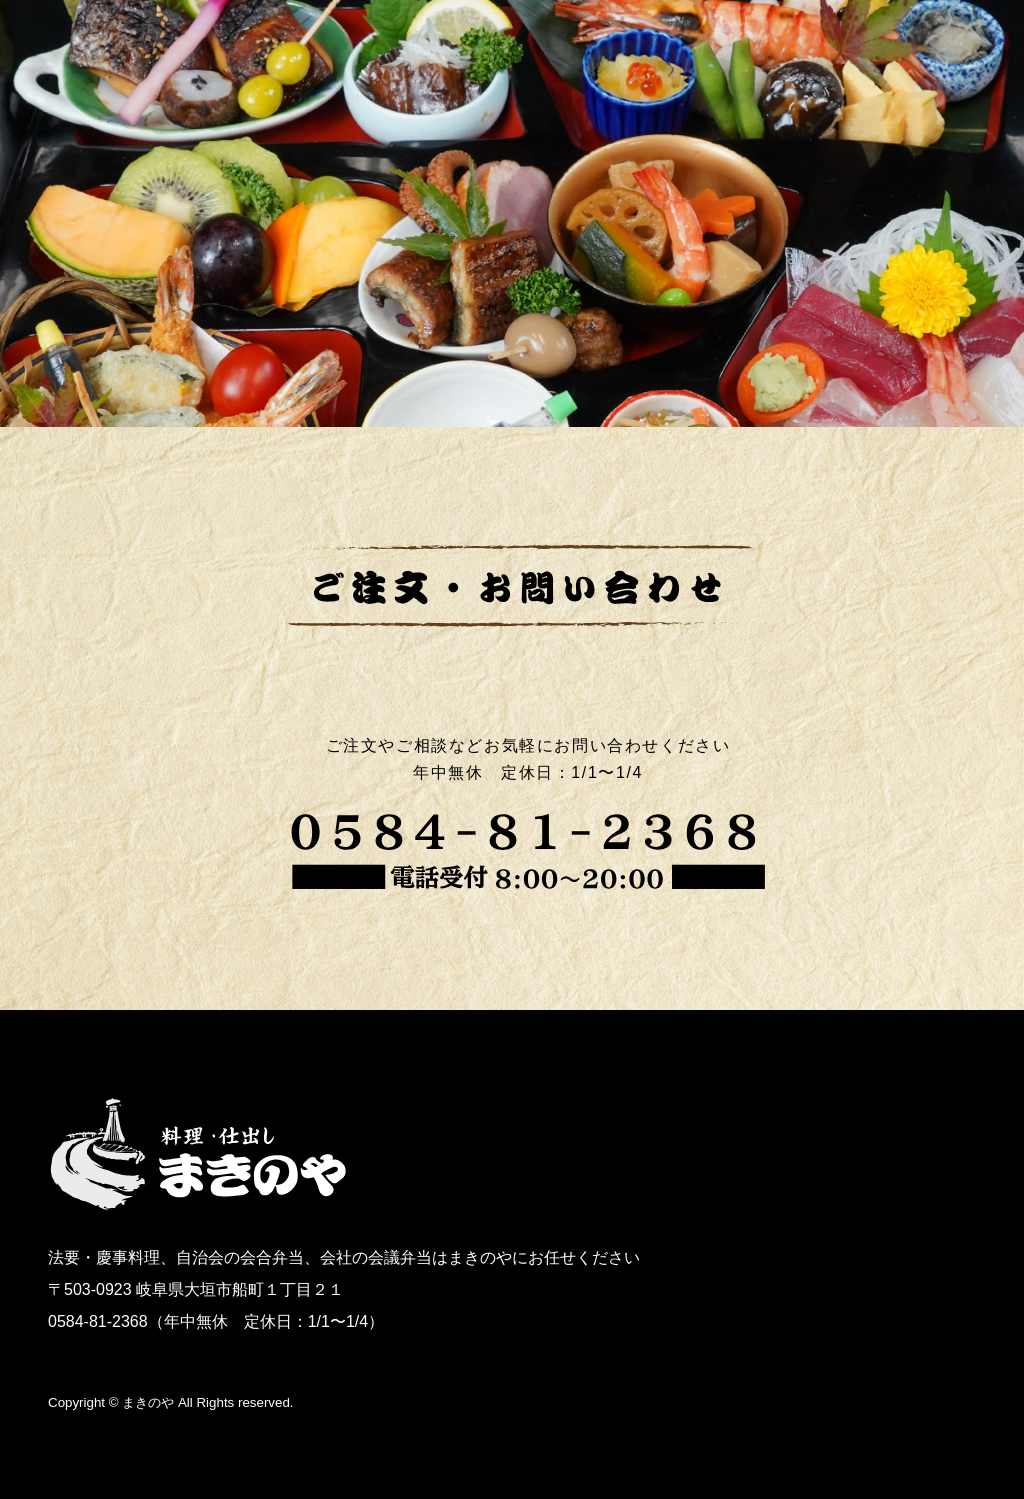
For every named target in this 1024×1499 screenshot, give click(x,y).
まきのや (148, 1402)
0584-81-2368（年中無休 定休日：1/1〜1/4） (216, 1321)
